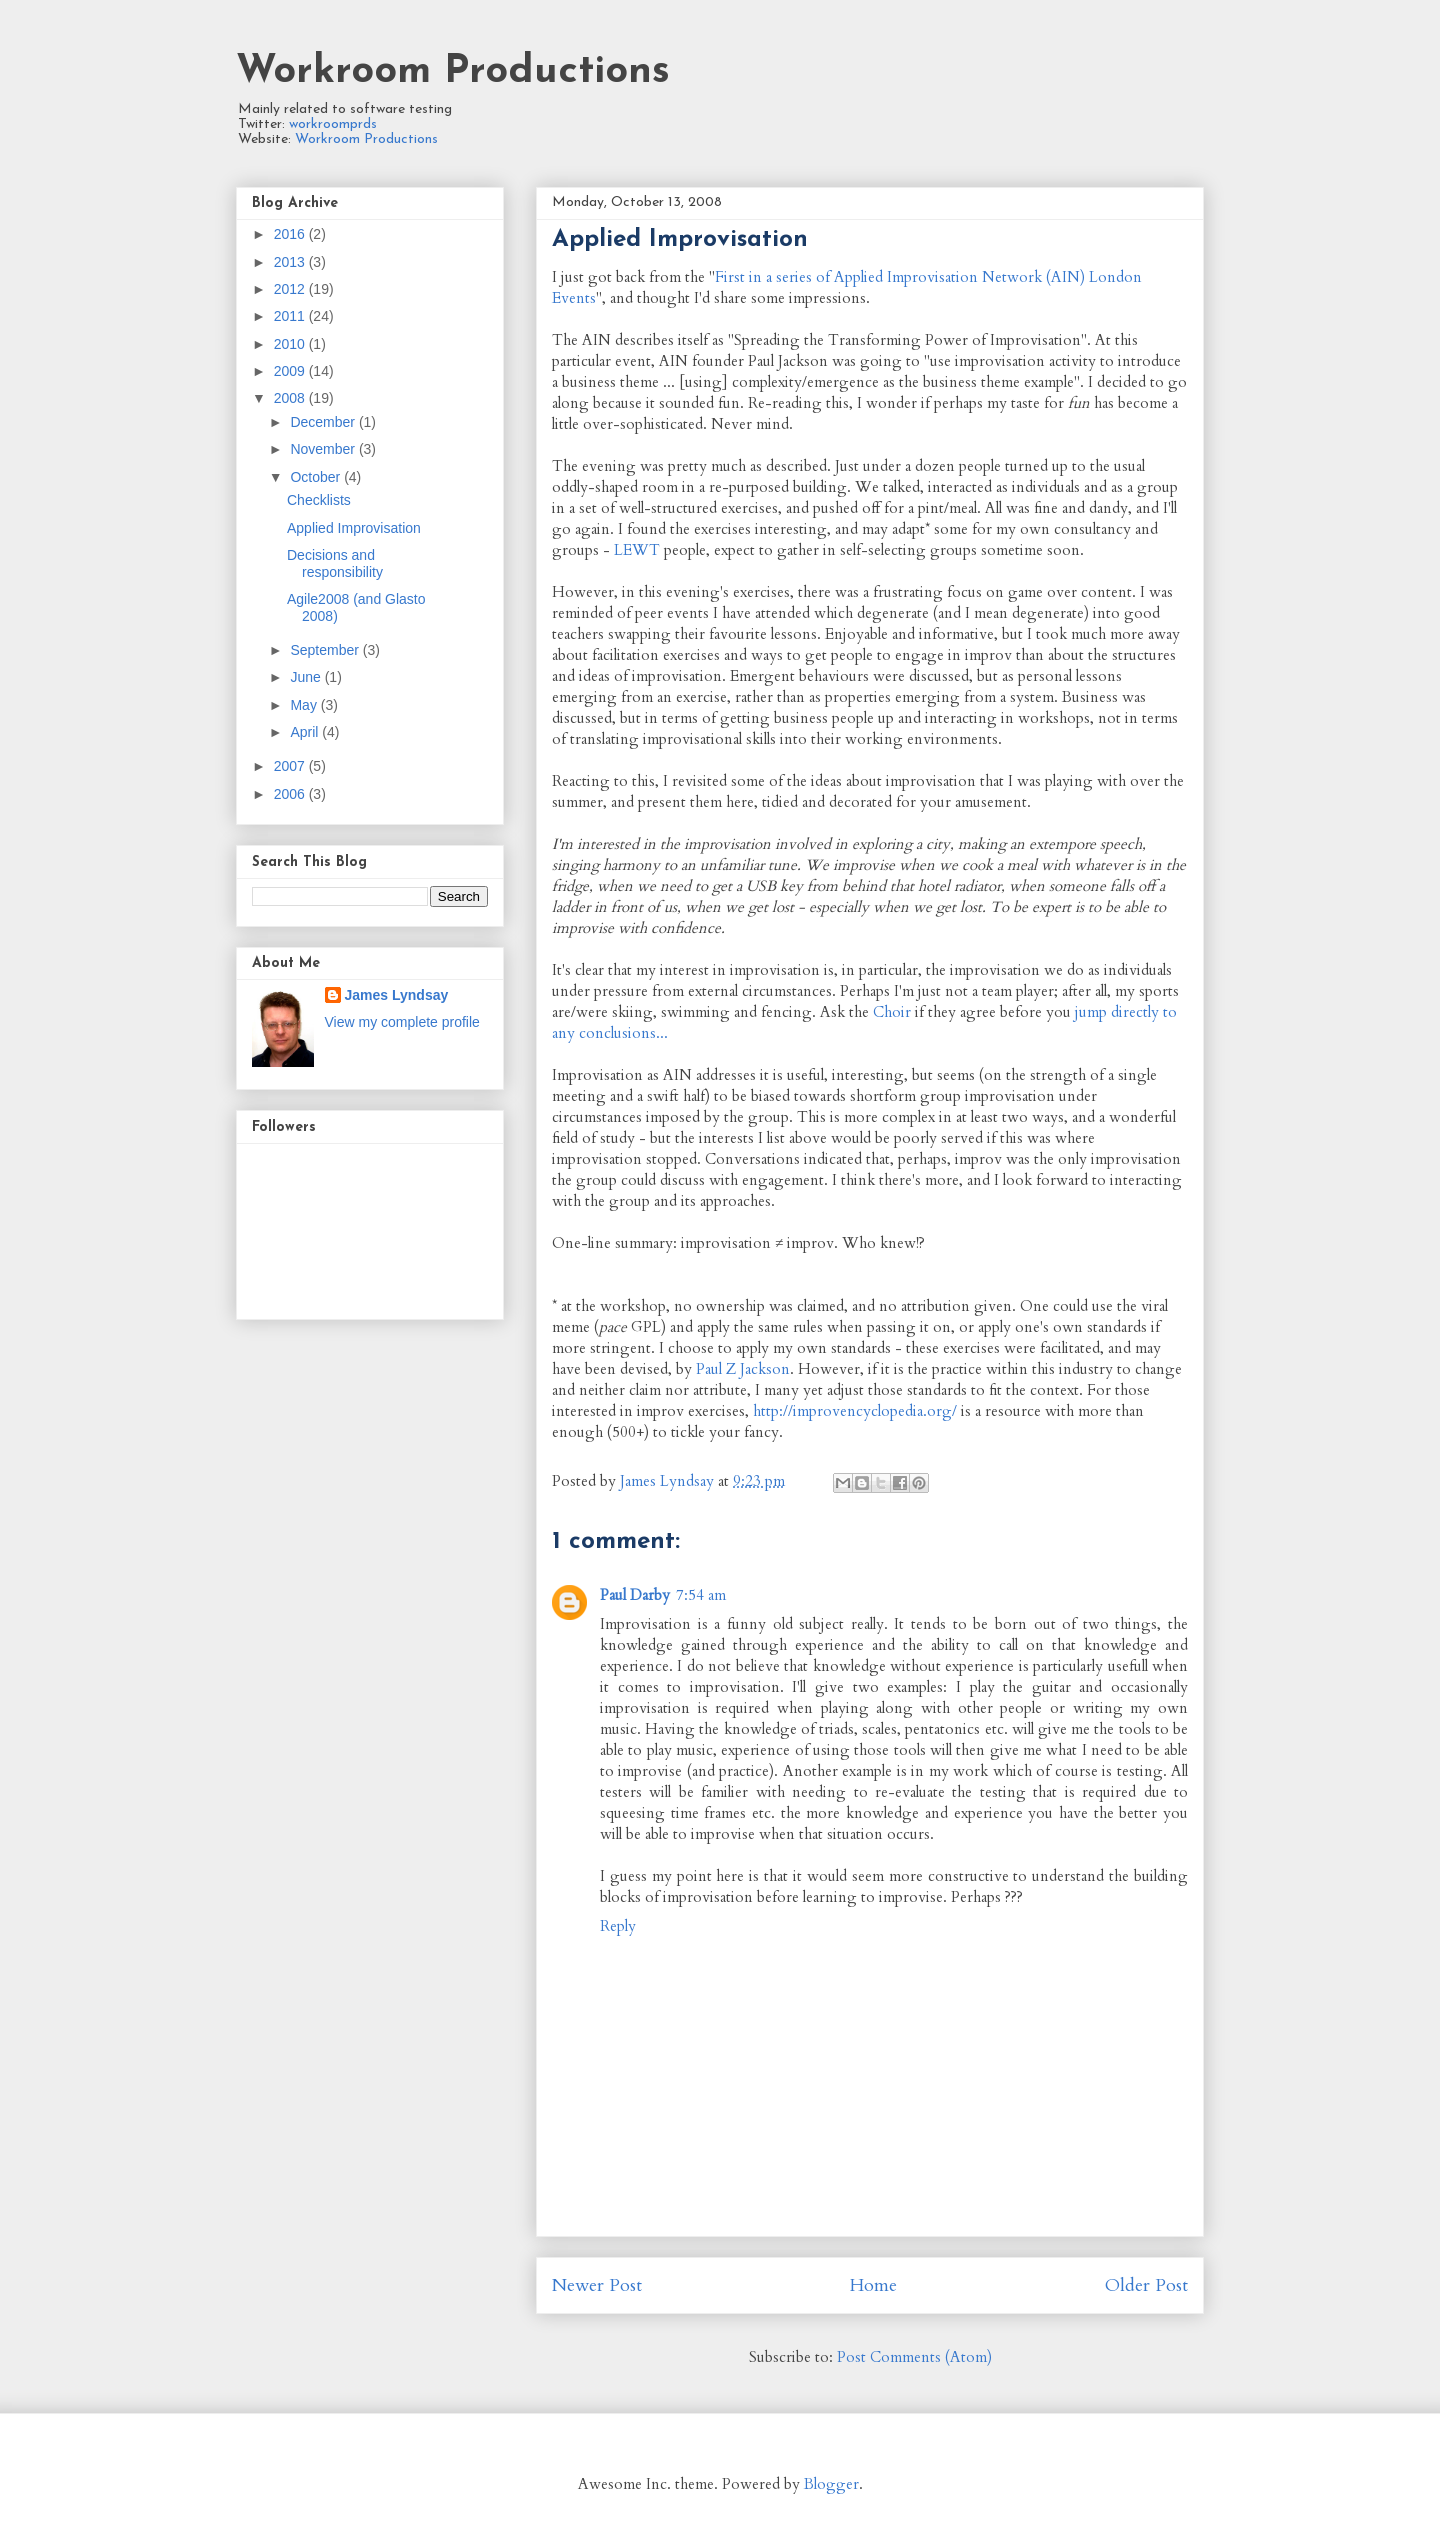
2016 (291, 234)
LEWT (637, 550)
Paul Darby (635, 1595)
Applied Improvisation (354, 528)
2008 (291, 398)
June (307, 677)
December (324, 422)
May (305, 705)
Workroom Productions (453, 72)
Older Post (1146, 2285)
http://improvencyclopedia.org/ (855, 1411)
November (324, 449)
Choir (892, 1012)
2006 (291, 794)
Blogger (831, 2484)
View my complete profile (402, 1022)
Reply (618, 1926)
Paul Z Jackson (743, 1369)
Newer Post (597, 2285)
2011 (291, 316)
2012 (291, 289)
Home (873, 2285)
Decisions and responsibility (335, 563)
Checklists (319, 500)
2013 (291, 262)
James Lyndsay (397, 995)
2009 (291, 371)
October (317, 477)
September (326, 650)
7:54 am (701, 1595)
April (306, 732)
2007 (291, 766)
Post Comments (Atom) (914, 2357)
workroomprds (333, 124)
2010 (291, 344)
